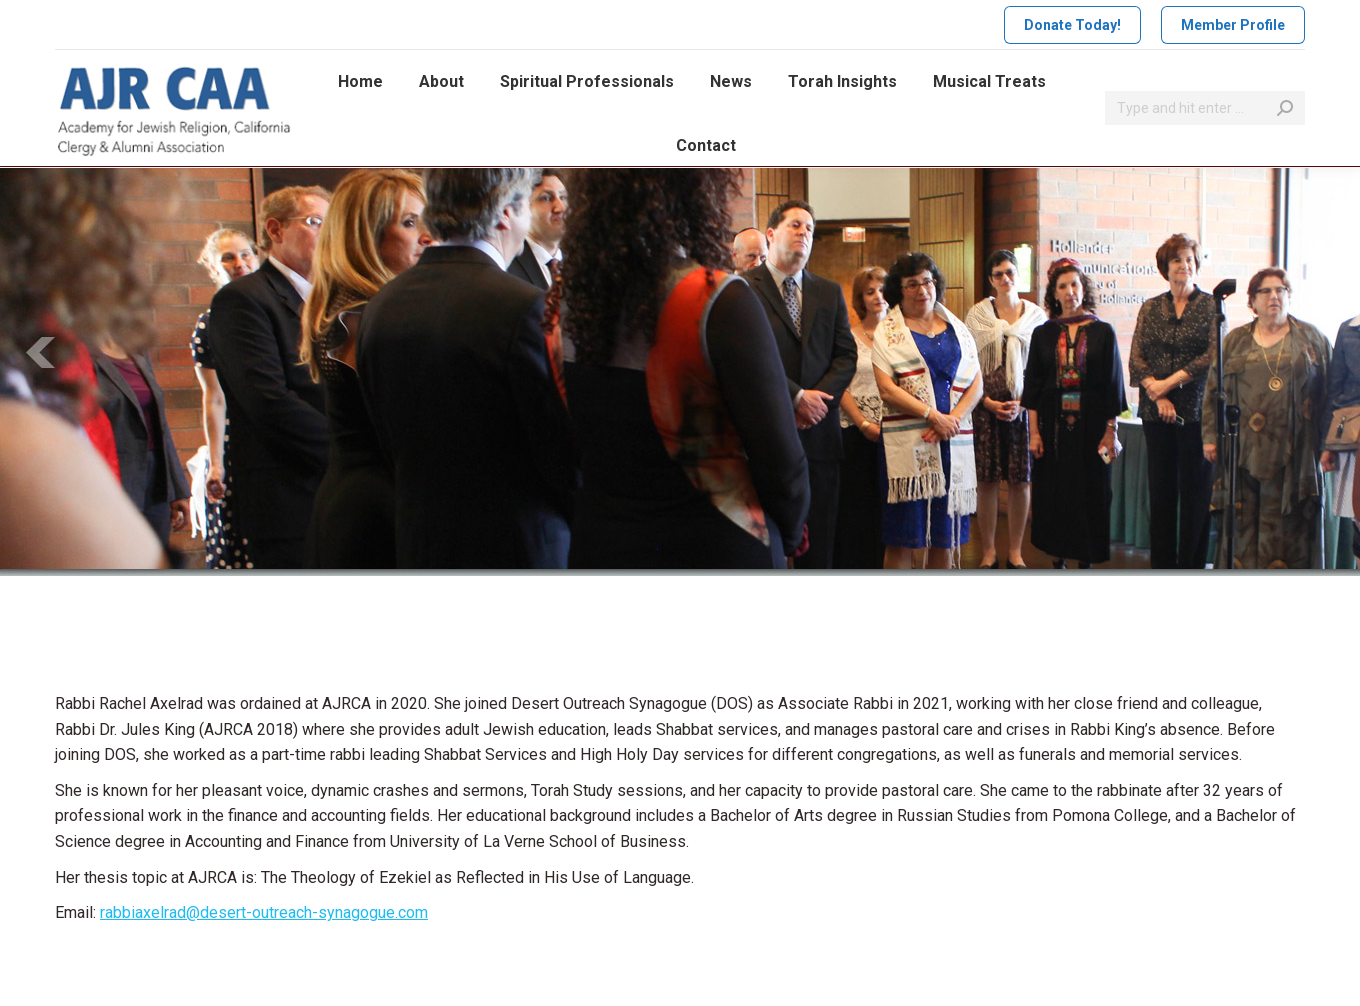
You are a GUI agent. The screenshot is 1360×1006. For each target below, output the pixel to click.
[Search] (1205, 108)
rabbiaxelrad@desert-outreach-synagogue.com (264, 912)
